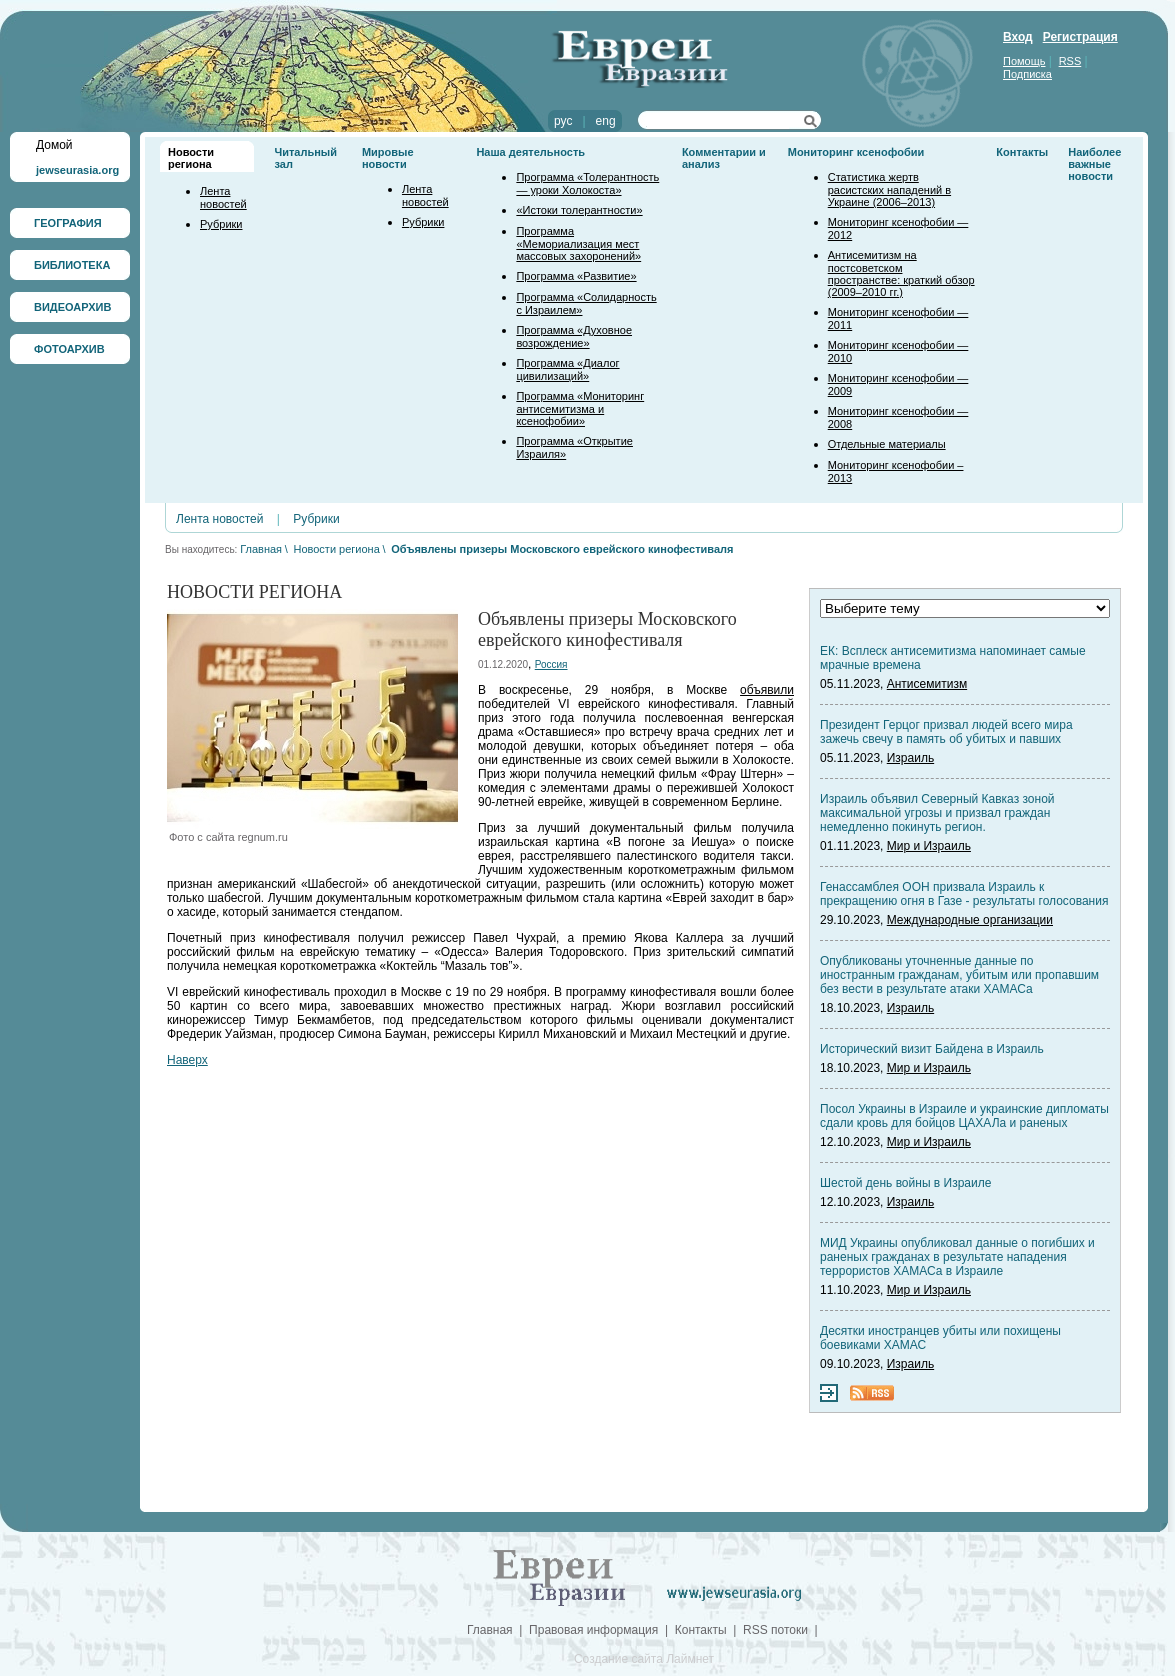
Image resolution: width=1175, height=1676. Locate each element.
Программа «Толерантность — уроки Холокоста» (587, 183)
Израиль (910, 758)
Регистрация (1080, 37)
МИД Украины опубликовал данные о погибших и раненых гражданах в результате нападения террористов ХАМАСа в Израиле (957, 1257)
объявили (767, 690)
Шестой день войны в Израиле (905, 1183)
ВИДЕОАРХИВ (72, 307)
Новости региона (191, 158)
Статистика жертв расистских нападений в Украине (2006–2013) (889, 189)
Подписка (1027, 74)
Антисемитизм (927, 684)
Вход (1018, 37)
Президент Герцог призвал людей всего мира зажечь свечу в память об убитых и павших (946, 732)
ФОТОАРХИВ (69, 349)
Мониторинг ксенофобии (856, 152)
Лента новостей (223, 197)
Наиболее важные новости (1094, 164)
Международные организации (970, 920)
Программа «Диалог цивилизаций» (567, 369)
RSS (1070, 61)
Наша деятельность (530, 152)
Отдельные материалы (887, 444)
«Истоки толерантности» (579, 210)
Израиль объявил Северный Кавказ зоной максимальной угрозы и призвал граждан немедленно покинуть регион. (937, 813)
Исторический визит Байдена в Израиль (932, 1049)
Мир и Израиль (929, 846)
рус (563, 121)
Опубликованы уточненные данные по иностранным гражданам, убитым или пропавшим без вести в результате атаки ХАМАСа (959, 975)
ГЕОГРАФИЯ (68, 223)
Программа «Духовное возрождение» (574, 336)
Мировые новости (388, 158)
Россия (551, 664)
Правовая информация (593, 1630)
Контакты (1022, 152)
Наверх (187, 1060)
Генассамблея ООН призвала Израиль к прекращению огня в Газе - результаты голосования (964, 894)
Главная (261, 549)
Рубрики (221, 224)
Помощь (1024, 61)
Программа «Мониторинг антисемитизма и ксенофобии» (580, 408)
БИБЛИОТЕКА (72, 265)
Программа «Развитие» (576, 276)
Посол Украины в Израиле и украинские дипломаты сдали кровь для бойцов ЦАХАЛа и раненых (964, 1116)
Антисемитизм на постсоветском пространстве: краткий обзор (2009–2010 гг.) (901, 273)
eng (606, 121)
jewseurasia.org (77, 170)
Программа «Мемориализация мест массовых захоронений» (578, 243)
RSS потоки (775, 1630)
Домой (54, 145)
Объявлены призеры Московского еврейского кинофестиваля (562, 549)
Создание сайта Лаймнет (644, 1659)
